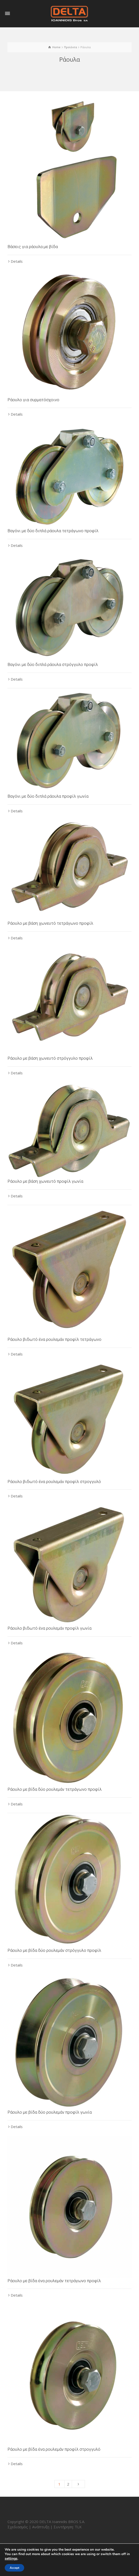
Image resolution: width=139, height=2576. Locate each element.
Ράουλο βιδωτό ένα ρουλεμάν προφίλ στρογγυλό (54, 1481)
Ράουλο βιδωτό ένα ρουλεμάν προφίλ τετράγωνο (54, 1339)
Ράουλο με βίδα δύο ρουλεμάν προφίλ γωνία (49, 2112)
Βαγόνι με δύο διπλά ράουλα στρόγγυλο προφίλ (52, 664)
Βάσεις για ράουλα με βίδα (32, 246)
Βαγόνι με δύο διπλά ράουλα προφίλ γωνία (47, 796)
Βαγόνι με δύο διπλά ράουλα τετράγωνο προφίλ (52, 530)
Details (17, 261)
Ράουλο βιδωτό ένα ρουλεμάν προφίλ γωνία (49, 1628)
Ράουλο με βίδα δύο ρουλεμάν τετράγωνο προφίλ (54, 1789)
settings (11, 2558)
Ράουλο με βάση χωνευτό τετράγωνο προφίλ (50, 923)
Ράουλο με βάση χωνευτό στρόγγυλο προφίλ (50, 1058)
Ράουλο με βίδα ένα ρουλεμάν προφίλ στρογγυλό (53, 2449)
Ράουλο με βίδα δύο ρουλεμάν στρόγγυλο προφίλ (54, 1950)
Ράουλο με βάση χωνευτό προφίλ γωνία (45, 1181)
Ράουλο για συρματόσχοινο (33, 399)
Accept (14, 2568)
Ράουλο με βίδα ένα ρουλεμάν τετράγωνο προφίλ (54, 2280)
